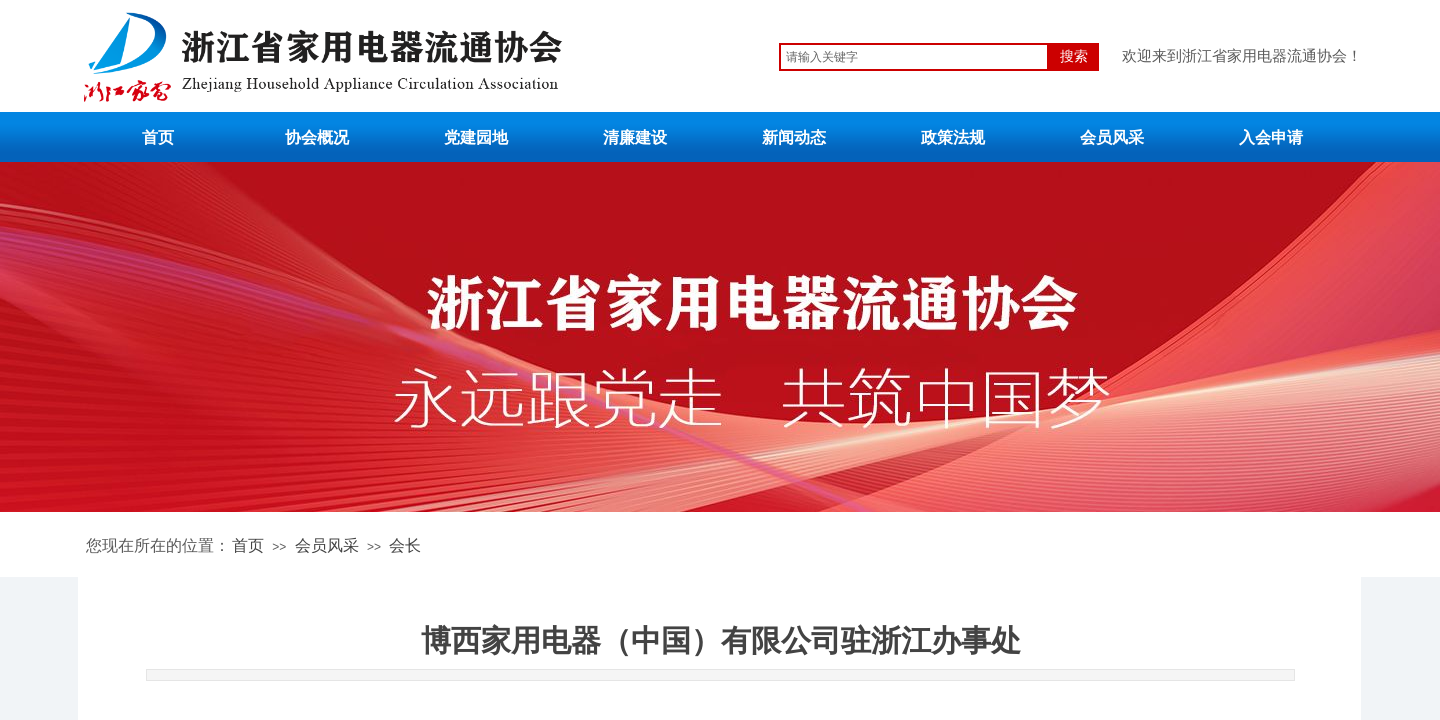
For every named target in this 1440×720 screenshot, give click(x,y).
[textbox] (914, 57)
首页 (158, 137)
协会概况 (317, 137)
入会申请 (1271, 137)
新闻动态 (794, 137)
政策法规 (953, 137)
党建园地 (476, 137)
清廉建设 (635, 137)
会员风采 (1112, 137)
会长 (405, 545)
